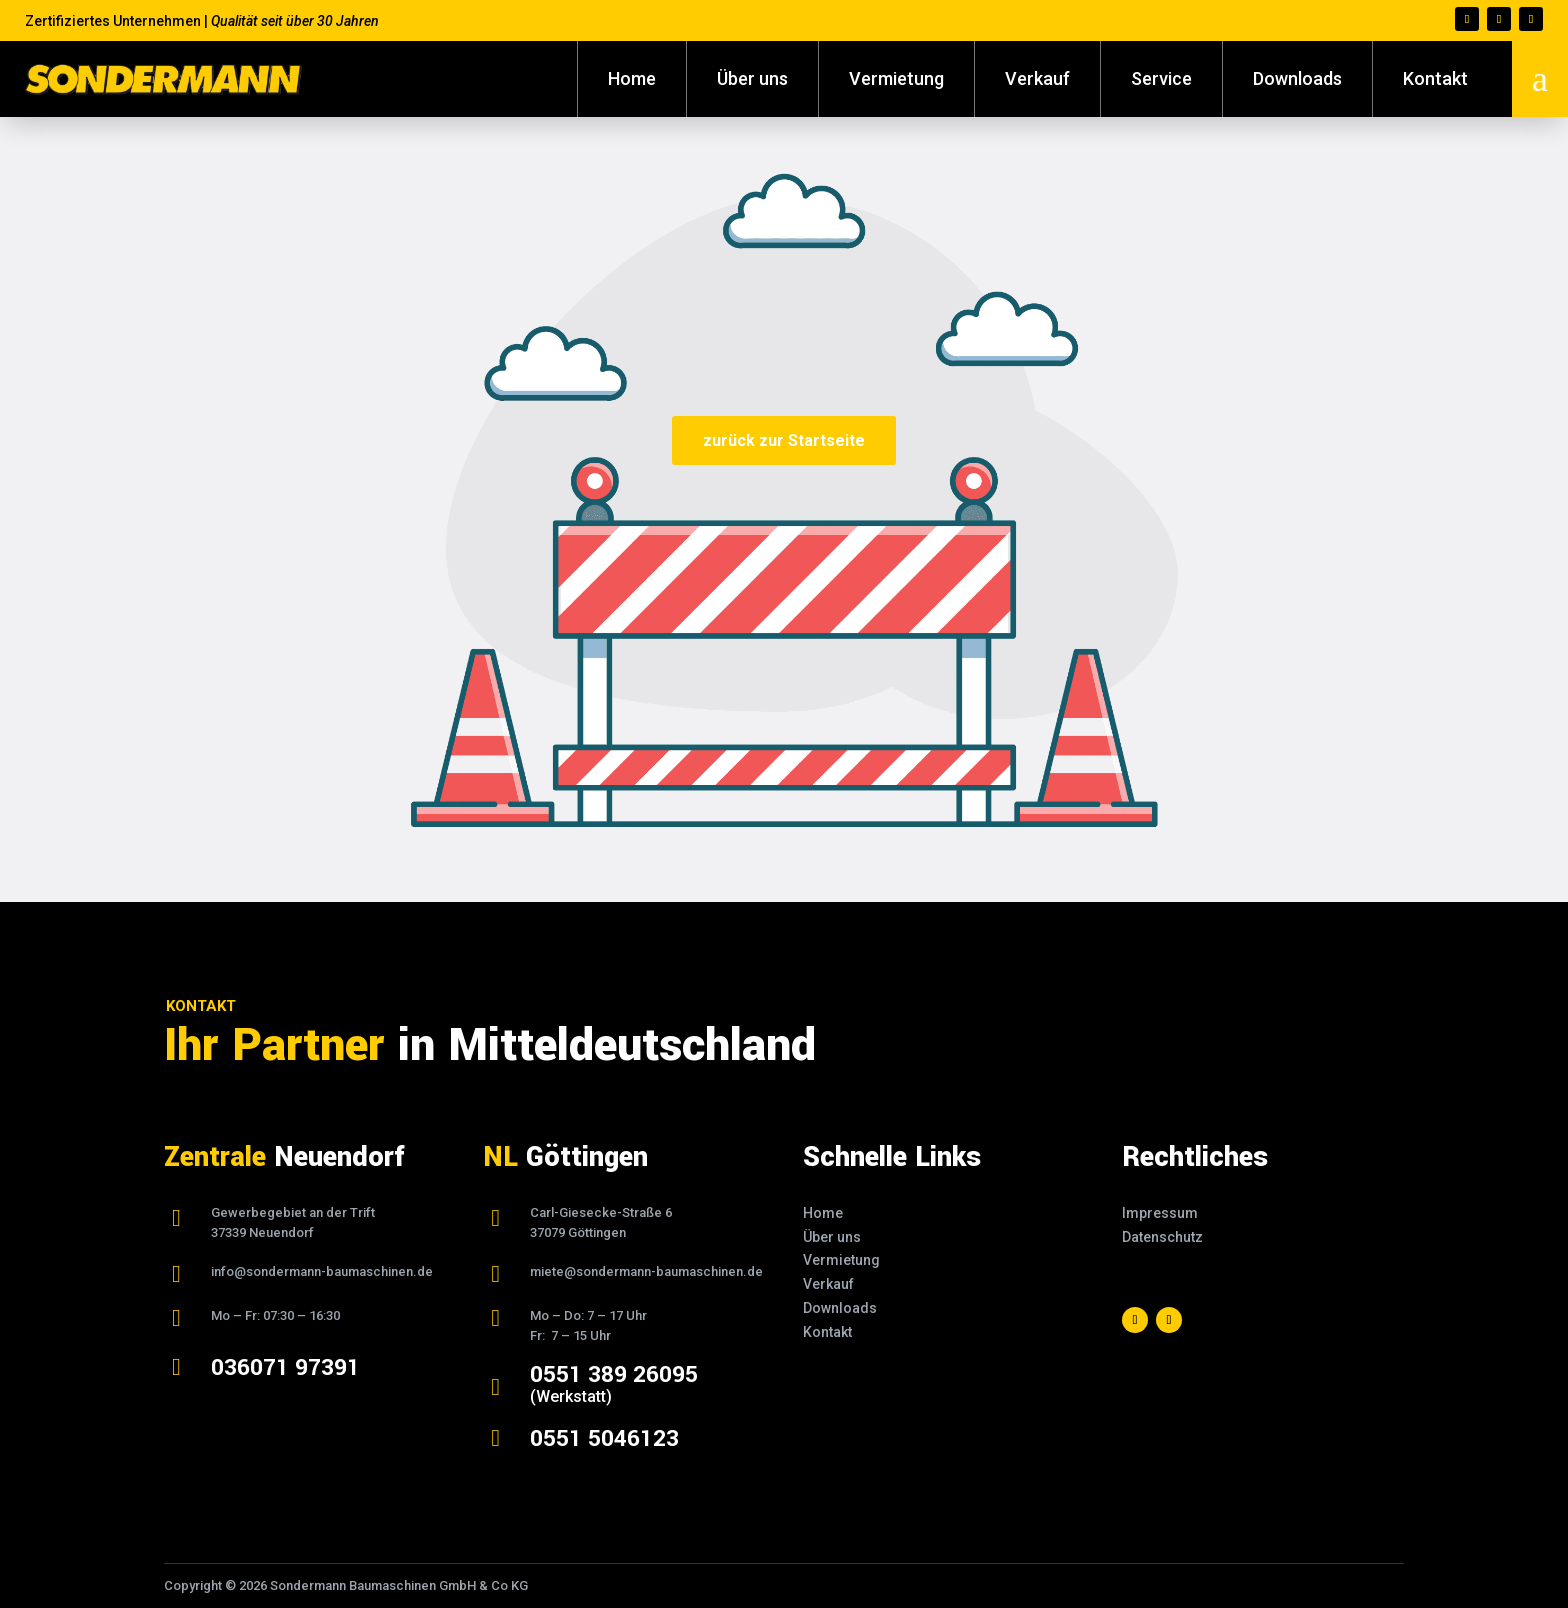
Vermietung (896, 78)
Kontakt (1435, 78)
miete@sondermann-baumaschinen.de (646, 1271)
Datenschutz (1162, 1237)
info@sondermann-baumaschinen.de (322, 1271)
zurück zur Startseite (784, 440)
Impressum (1160, 1213)
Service (1161, 78)
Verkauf (1037, 78)
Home (632, 78)
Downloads (1297, 78)
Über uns (752, 78)
